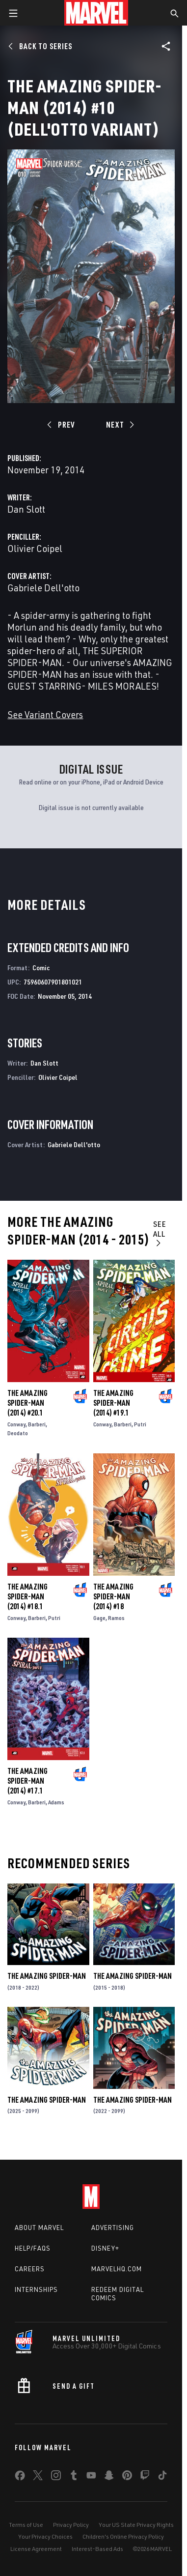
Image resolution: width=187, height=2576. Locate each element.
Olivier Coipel (34, 548)
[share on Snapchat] (109, 2477)
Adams (56, 1802)
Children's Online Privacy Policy (123, 2536)
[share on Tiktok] (162, 2477)
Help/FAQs (33, 2248)
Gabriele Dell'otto (43, 587)
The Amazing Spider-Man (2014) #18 (113, 1596)
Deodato (17, 1433)
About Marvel (39, 2227)
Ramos (116, 1617)
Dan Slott (26, 509)
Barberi (37, 1424)
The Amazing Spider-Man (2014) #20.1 (27, 1403)
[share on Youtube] (91, 2477)
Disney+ (105, 2248)
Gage (99, 1617)
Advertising (112, 2227)
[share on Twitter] (38, 2477)
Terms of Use (26, 2524)
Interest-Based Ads (97, 2548)
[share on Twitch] (145, 2477)
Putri (140, 1424)
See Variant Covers (45, 714)
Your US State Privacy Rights (136, 2524)
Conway (16, 1424)
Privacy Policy (71, 2524)
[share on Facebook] (20, 2478)
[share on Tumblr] (74, 2477)
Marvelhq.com (116, 2269)
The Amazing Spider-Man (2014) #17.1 (27, 1780)
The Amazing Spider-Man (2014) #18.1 (27, 1596)
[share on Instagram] (56, 2477)
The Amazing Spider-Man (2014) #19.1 (113, 1403)
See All (159, 1233)
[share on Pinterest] (127, 2477)
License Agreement (36, 2548)
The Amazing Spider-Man (46, 1976)
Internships (36, 2289)
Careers (30, 2269)
